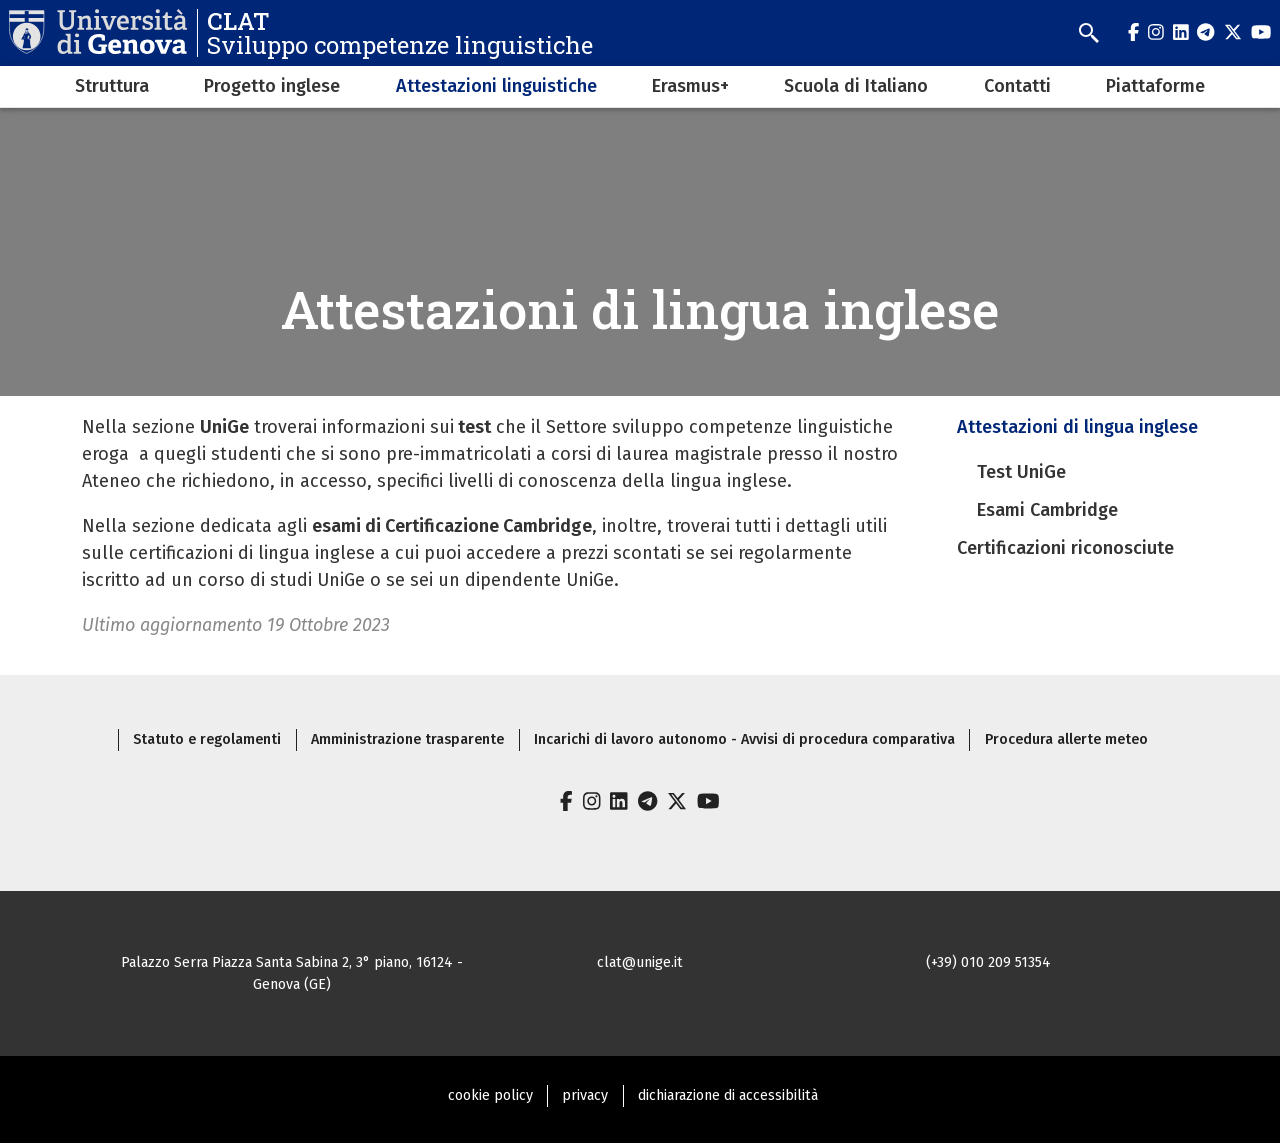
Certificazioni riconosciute (1065, 548)
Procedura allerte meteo (1066, 739)
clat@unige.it (640, 962)
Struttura (112, 86)
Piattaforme (1155, 86)
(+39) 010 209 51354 (988, 962)
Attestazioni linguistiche (496, 86)
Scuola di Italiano (856, 86)
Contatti (1017, 86)
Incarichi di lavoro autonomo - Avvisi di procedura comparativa (744, 739)
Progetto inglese (272, 86)
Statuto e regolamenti (207, 739)
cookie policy (490, 1095)
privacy (585, 1095)
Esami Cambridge (1047, 510)
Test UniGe (1021, 472)
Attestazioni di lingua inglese (1077, 427)
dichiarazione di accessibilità (728, 1095)
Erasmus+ (690, 86)
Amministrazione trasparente (407, 739)
